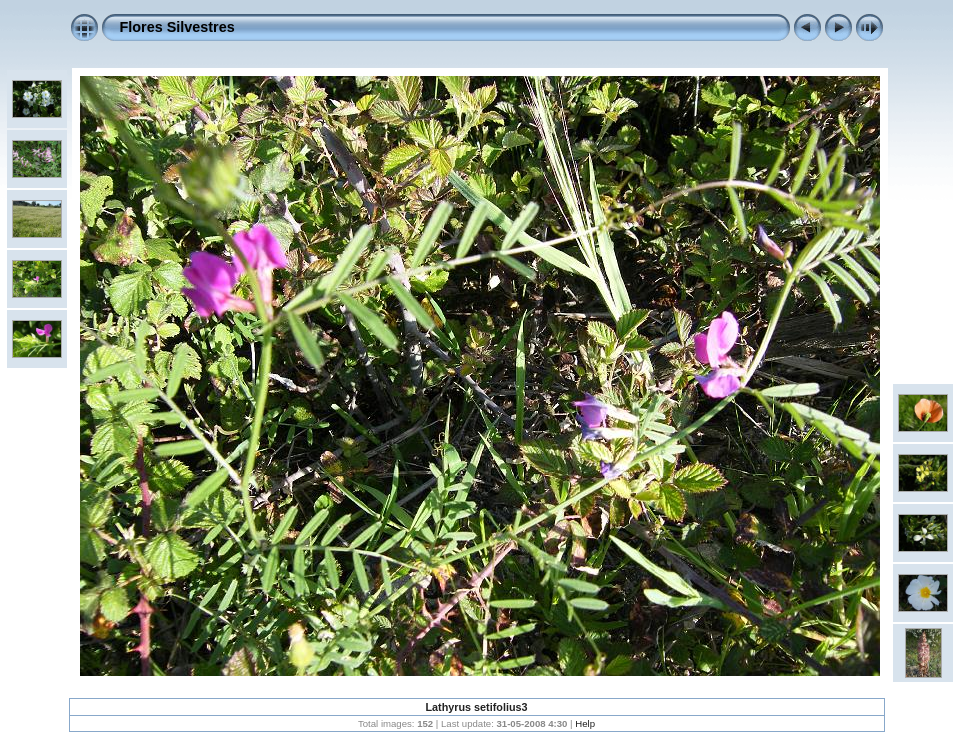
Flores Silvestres (177, 27)
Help (585, 723)
